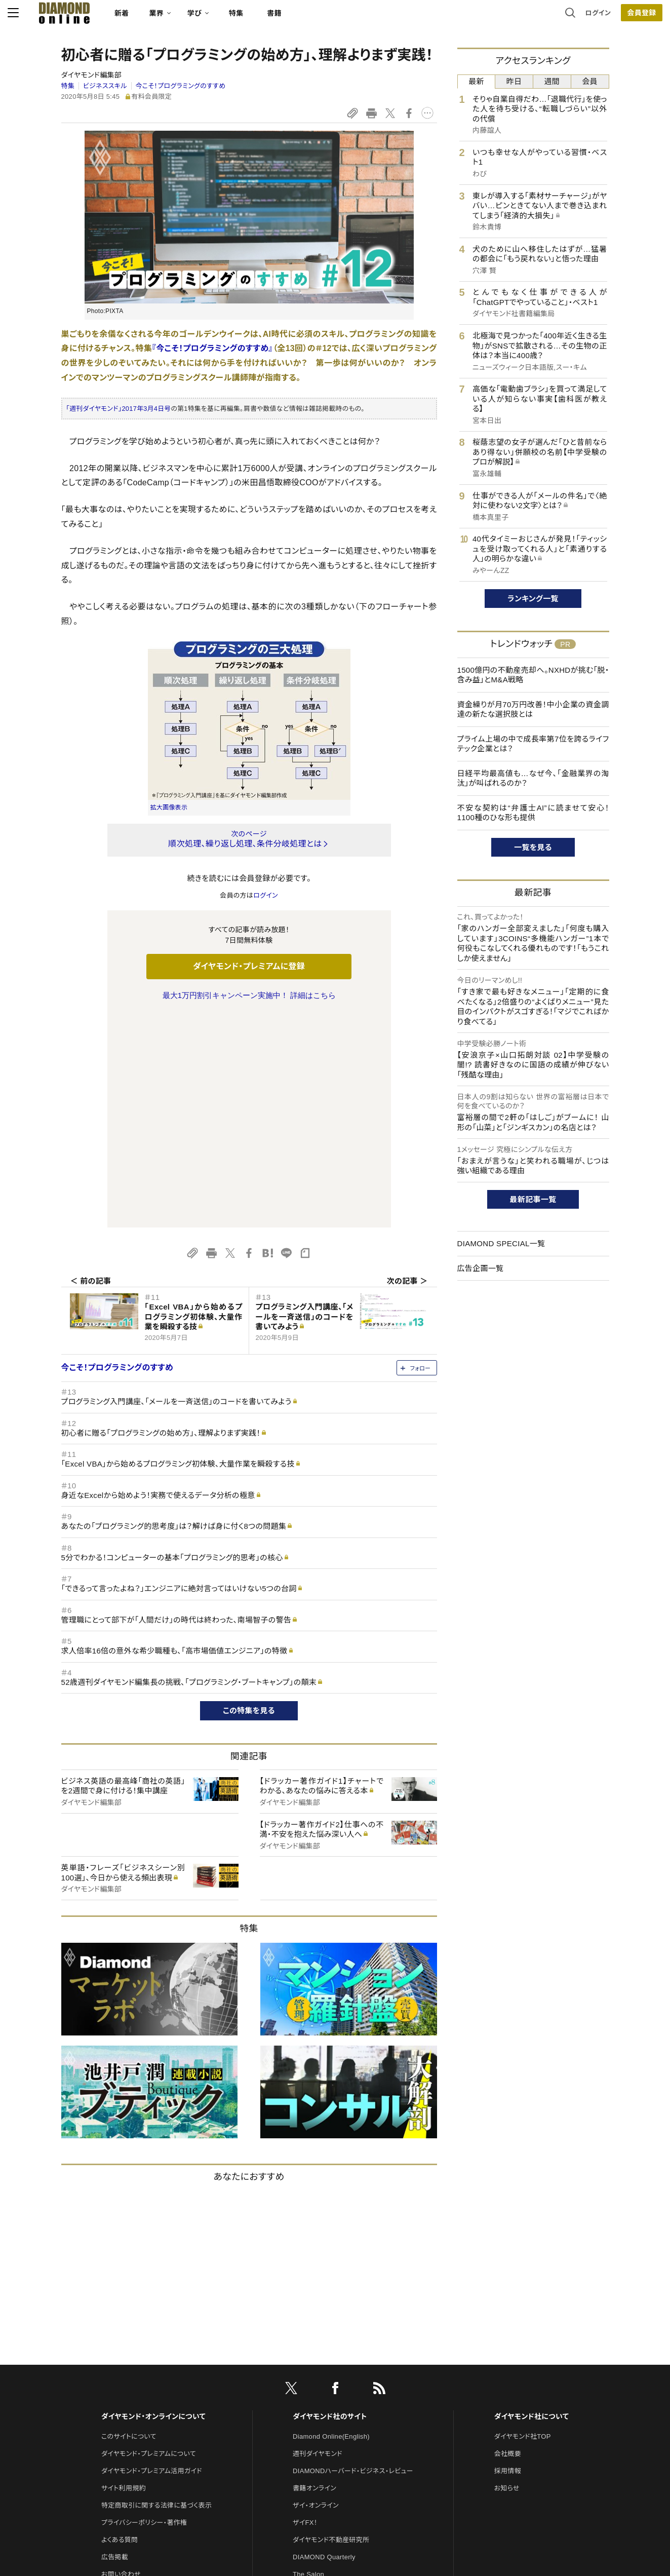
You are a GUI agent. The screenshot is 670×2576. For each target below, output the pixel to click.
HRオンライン (313, 2378)
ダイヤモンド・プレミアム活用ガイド (151, 2258)
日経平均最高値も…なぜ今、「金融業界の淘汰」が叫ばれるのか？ (533, 778)
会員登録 (588, 18)
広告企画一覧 (480, 1268)
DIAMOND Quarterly (324, 2344)
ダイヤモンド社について (531, 2204)
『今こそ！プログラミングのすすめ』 (212, 348)
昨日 (514, 81)
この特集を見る (249, 1497)
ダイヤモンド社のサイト (330, 2204)
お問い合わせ (121, 2361)
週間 (552, 81)
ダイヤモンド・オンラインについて (153, 2204)
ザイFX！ (305, 2310)
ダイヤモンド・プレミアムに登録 (249, 966)
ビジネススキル (105, 86)
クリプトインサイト (319, 2396)
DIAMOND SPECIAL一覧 (501, 1243)
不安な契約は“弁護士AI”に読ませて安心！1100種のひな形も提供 (533, 812)
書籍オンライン (314, 2275)
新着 (175, 18)
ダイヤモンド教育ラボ (323, 2413)
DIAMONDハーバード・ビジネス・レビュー (353, 2258)
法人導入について (127, 2378)
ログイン (544, 17)
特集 (289, 18)
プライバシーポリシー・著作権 (144, 2310)
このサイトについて (128, 2223)
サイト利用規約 (123, 2275)
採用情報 (507, 2258)
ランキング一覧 (533, 598)
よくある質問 (119, 2327)
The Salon (308, 2361)
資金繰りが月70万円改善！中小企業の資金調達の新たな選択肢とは (533, 709)
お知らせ (507, 2275)
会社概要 (507, 2241)
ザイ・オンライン (316, 2292)
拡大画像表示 (169, 807)
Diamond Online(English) (331, 2223)
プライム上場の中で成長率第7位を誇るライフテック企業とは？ (533, 744)
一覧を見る (533, 847)
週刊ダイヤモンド (317, 2241)
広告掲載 (114, 2344)
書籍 (328, 18)
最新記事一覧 (533, 1199)
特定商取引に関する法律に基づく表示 (156, 2292)
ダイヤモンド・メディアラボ (330, 2430)
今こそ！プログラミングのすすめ (180, 86)
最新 (476, 81)
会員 (590, 81)
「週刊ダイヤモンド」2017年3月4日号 (118, 408)
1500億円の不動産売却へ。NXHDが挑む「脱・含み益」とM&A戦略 (533, 675)
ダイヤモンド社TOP (522, 2223)
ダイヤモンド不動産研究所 (331, 2327)
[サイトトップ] (107, 17)
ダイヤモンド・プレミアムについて (148, 2241)
